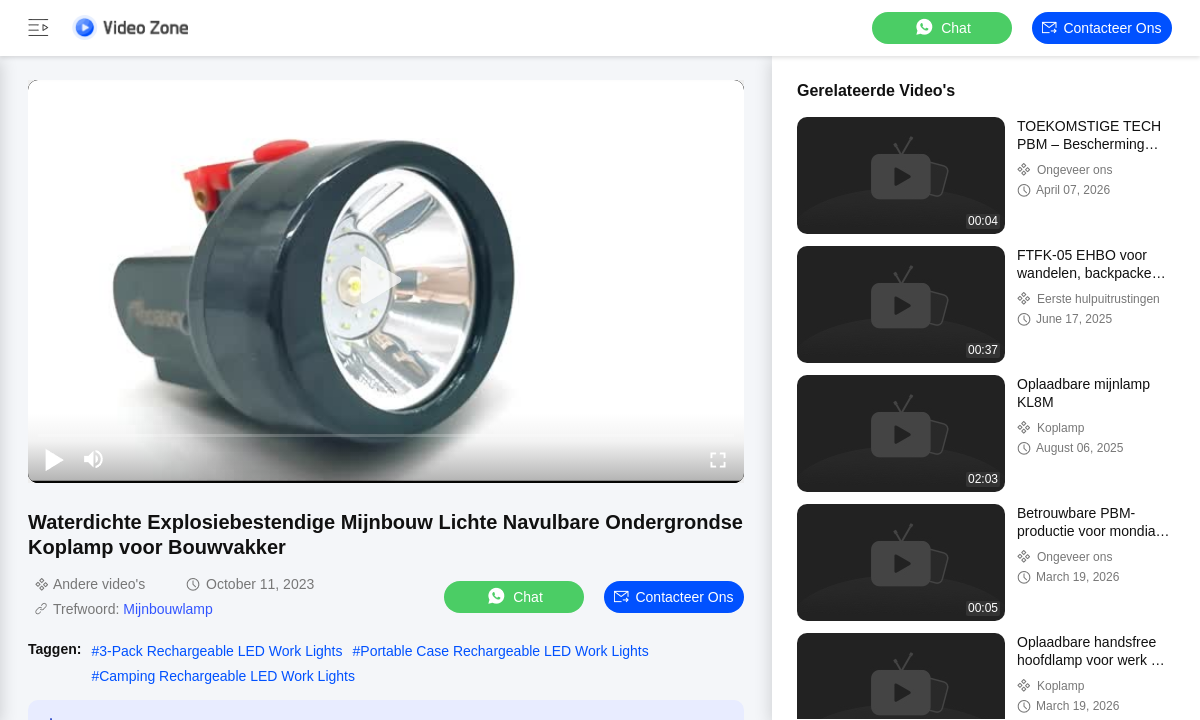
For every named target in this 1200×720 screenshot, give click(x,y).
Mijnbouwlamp (167, 609)
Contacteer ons (1101, 28)
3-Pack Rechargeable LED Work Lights (220, 651)
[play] (386, 281)
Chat (942, 27)
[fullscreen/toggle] (718, 459)
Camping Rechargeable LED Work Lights (227, 676)
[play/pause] (54, 459)
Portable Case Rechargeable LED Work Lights (504, 651)
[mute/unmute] (94, 459)
